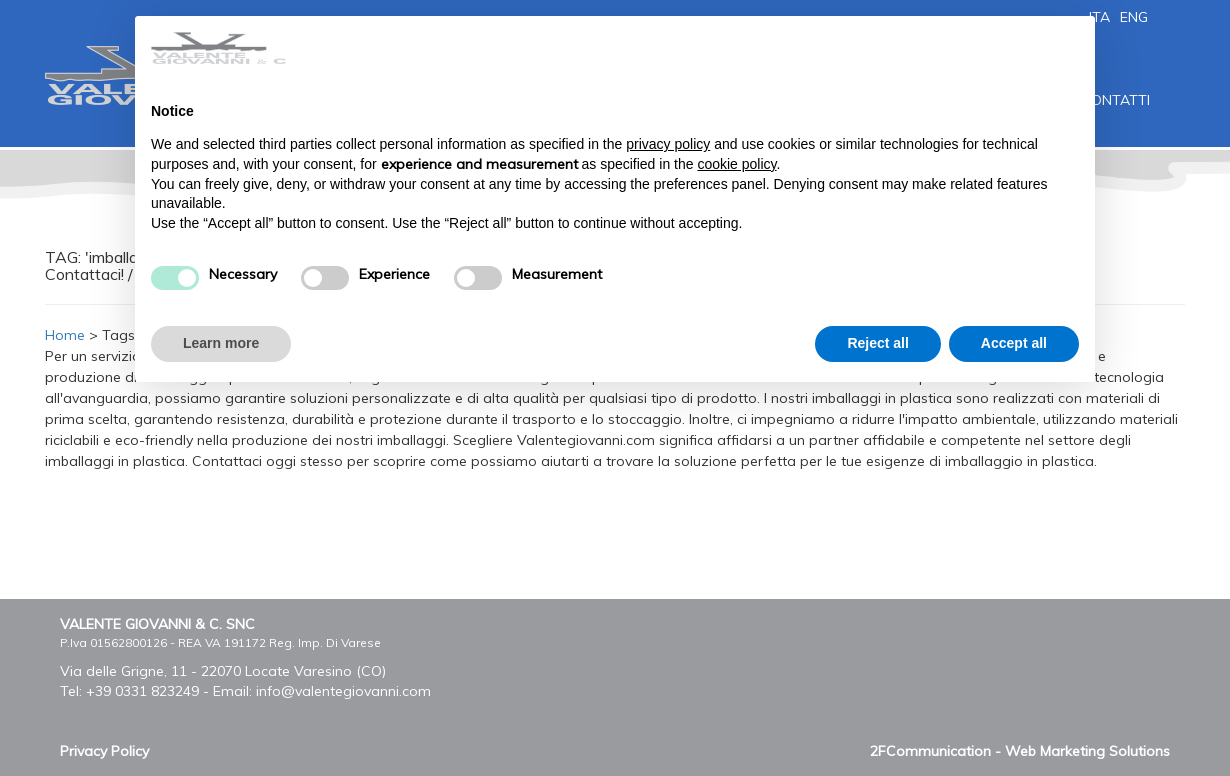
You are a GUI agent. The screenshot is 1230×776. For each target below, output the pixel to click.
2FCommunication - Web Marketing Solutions (1020, 751)
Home (65, 335)
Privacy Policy (104, 751)
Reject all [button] (877, 343)
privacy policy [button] (668, 144)
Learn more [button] (221, 343)
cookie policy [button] (736, 164)
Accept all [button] (1014, 343)
